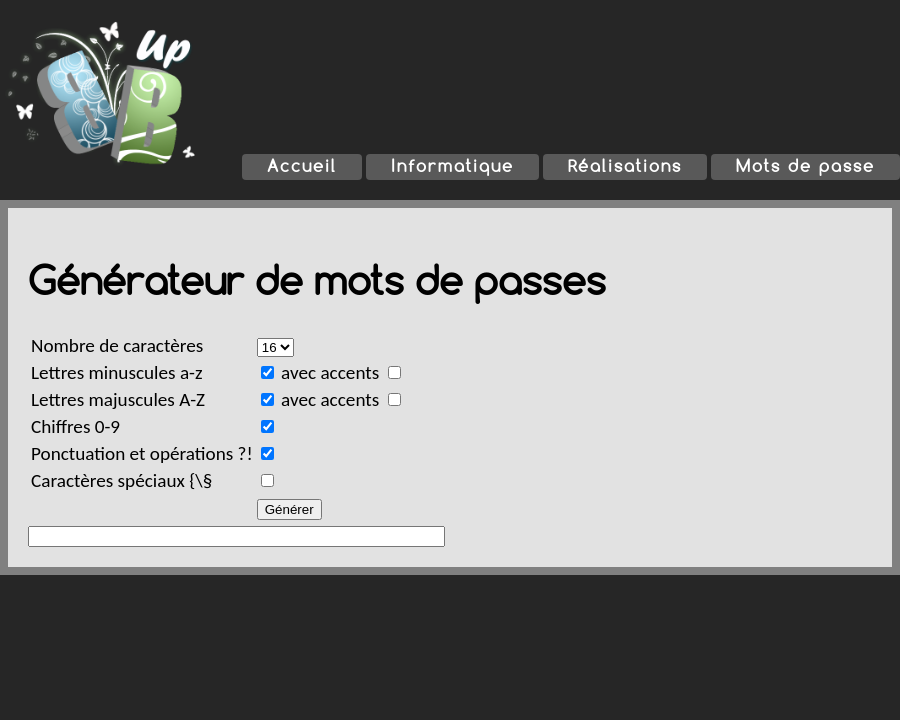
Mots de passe (805, 165)
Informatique (452, 165)
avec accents (342, 372)
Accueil (302, 165)
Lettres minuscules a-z (117, 372)
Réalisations (625, 165)
